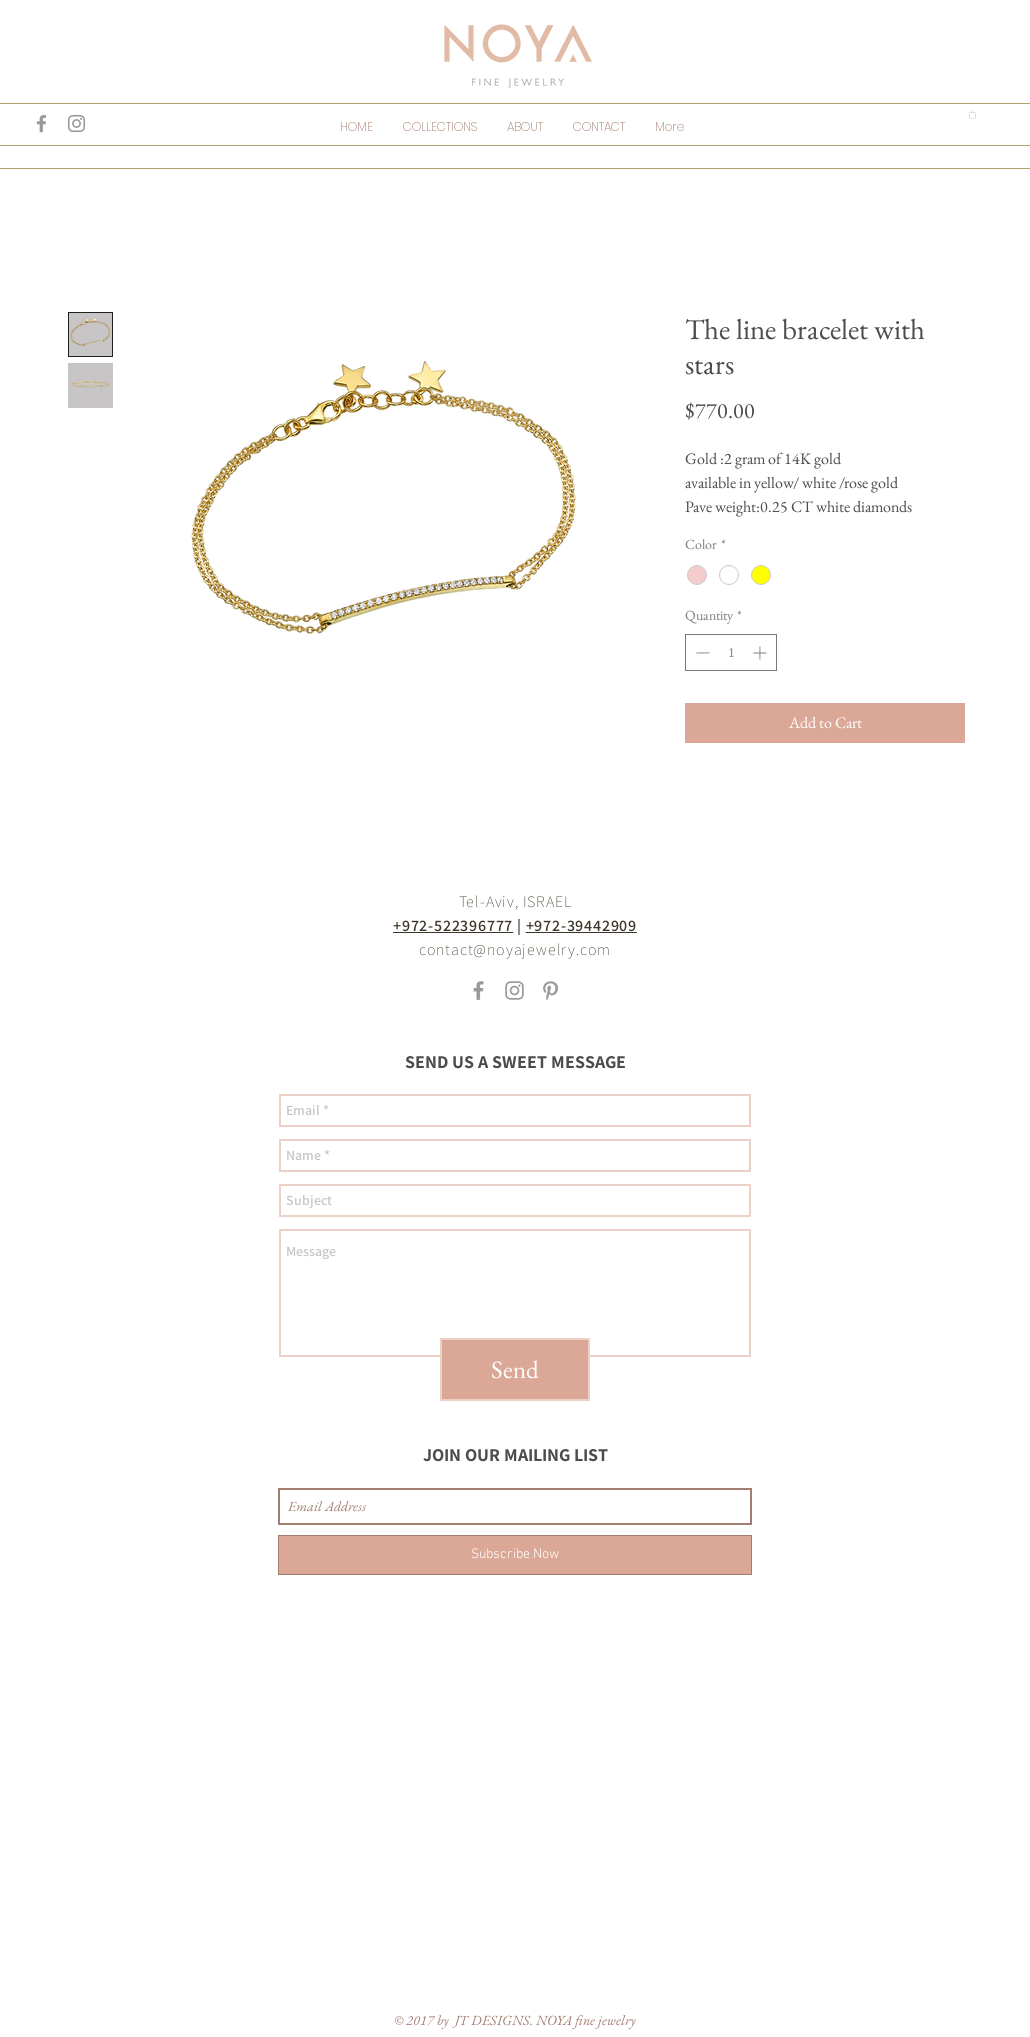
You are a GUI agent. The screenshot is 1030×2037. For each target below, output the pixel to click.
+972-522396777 (453, 925)
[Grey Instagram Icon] (76, 123)
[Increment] (761, 652)
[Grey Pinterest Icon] (550, 990)
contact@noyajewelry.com (515, 949)
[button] (972, 114)
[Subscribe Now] (515, 1555)
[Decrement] (700, 652)
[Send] (515, 1369)
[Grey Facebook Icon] (41, 123)
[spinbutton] (731, 652)
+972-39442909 (581, 925)
